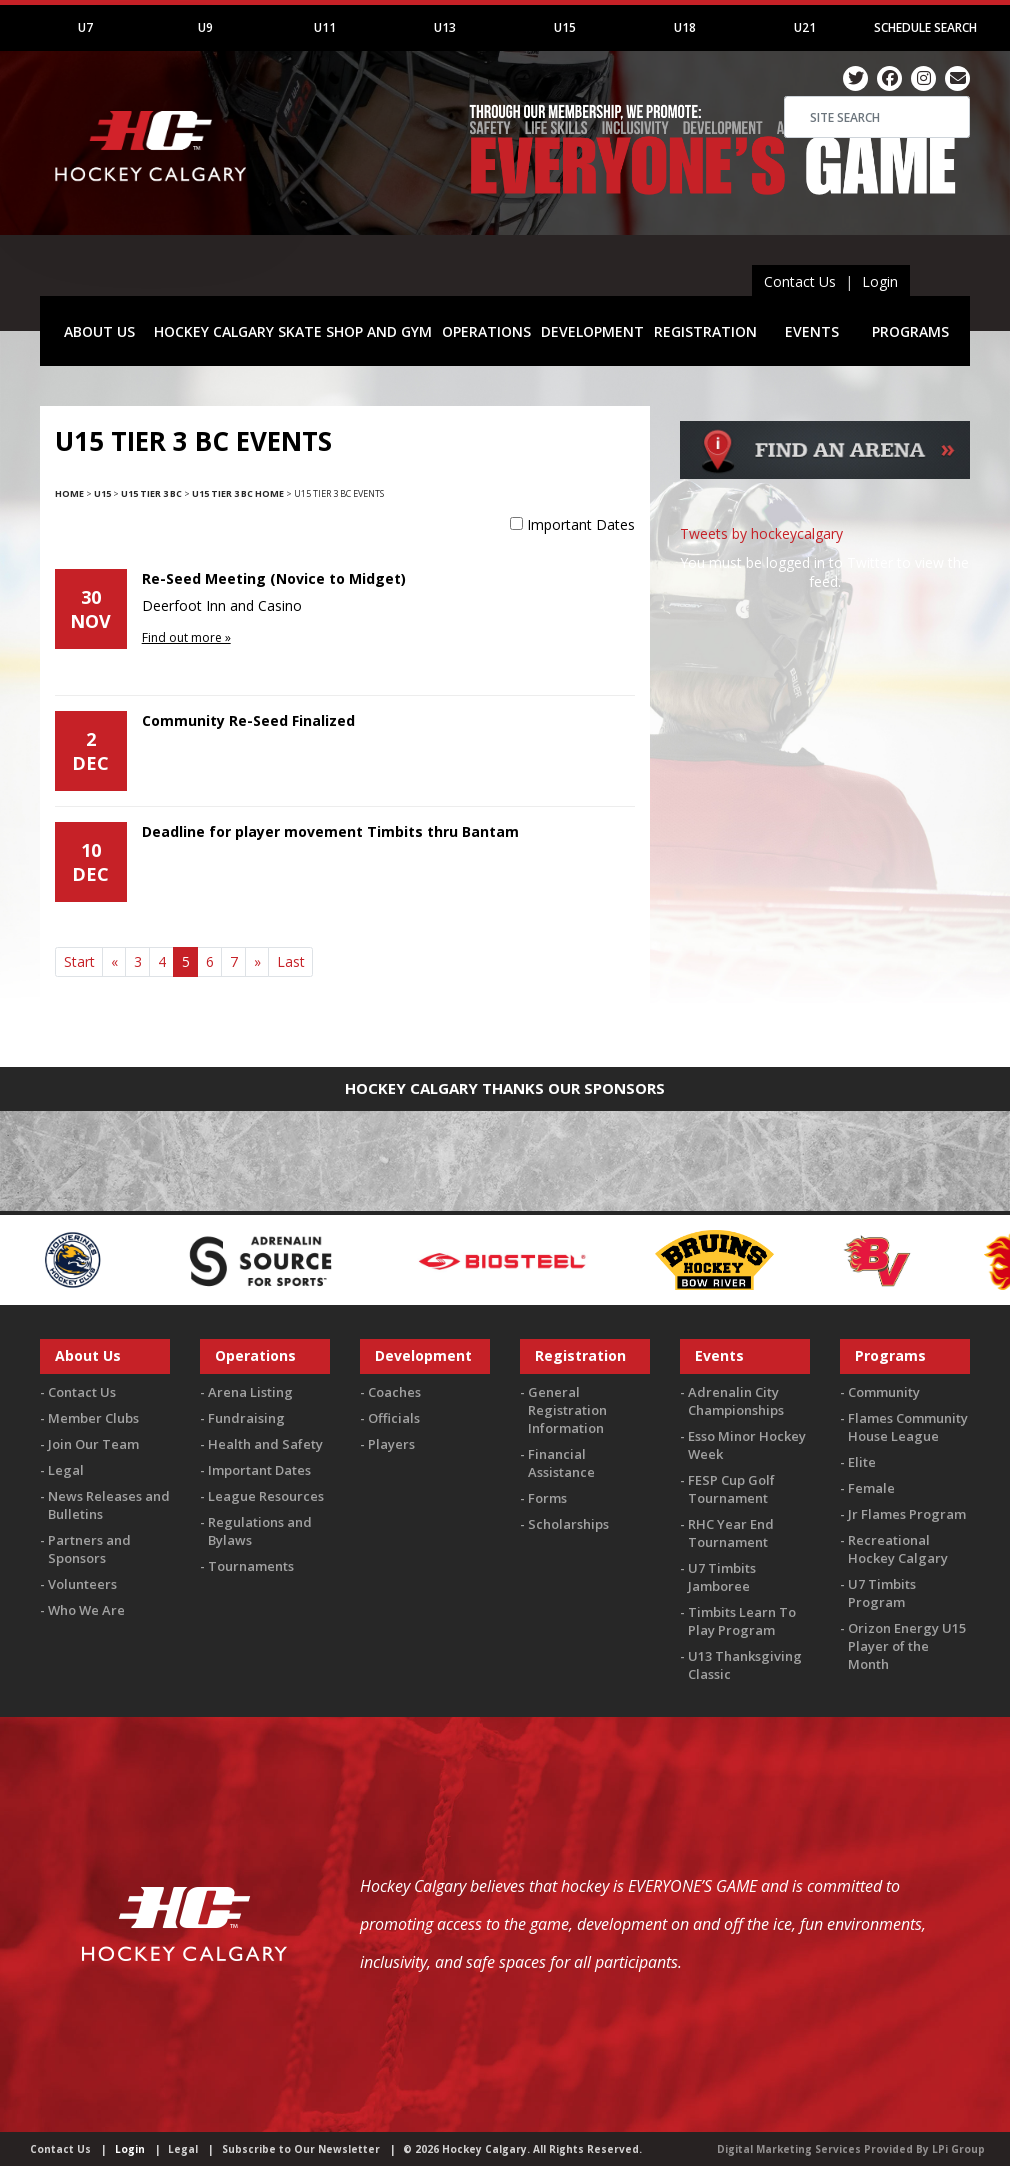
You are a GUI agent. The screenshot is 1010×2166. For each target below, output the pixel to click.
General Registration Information (567, 1410)
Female (871, 1488)
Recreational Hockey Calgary (898, 1549)
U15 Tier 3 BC (151, 493)
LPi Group (958, 2149)
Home (69, 493)
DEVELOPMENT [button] (592, 331)
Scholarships (568, 1524)
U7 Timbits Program (882, 1593)
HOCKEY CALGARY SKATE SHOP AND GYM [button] (293, 331)
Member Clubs (93, 1418)
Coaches (394, 1392)
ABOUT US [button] (99, 331)
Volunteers (82, 1584)
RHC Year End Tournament (731, 1533)
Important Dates (581, 524)
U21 (805, 27)
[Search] (877, 117)
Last (291, 961)
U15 (565, 27)
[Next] (257, 962)
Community (884, 1392)
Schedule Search (925, 27)
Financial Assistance (561, 1463)
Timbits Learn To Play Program (742, 1621)
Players (391, 1444)
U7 (85, 27)
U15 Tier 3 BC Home (238, 493)
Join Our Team (93, 1444)
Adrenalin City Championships (736, 1401)
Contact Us (800, 281)
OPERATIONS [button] (486, 331)
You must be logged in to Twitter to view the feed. (824, 572)
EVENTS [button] (812, 331)
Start (79, 961)
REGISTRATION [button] (705, 331)
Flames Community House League (908, 1427)
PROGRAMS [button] (910, 331)
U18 (685, 27)
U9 (205, 27)
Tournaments (251, 1566)
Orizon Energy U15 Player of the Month (907, 1646)
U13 (445, 27)
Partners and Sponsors (89, 1549)
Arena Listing (250, 1392)
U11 (325, 27)
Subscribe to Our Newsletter (301, 2149)
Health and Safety (265, 1444)
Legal (66, 1470)
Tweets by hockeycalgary (761, 533)
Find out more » (186, 637)
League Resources (266, 1496)
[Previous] (114, 962)
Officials (394, 1418)
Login (880, 281)
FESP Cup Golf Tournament (731, 1489)
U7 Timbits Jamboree (722, 1577)
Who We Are (86, 1610)
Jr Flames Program (907, 1514)
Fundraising (246, 1418)
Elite (862, 1462)
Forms (547, 1498)
